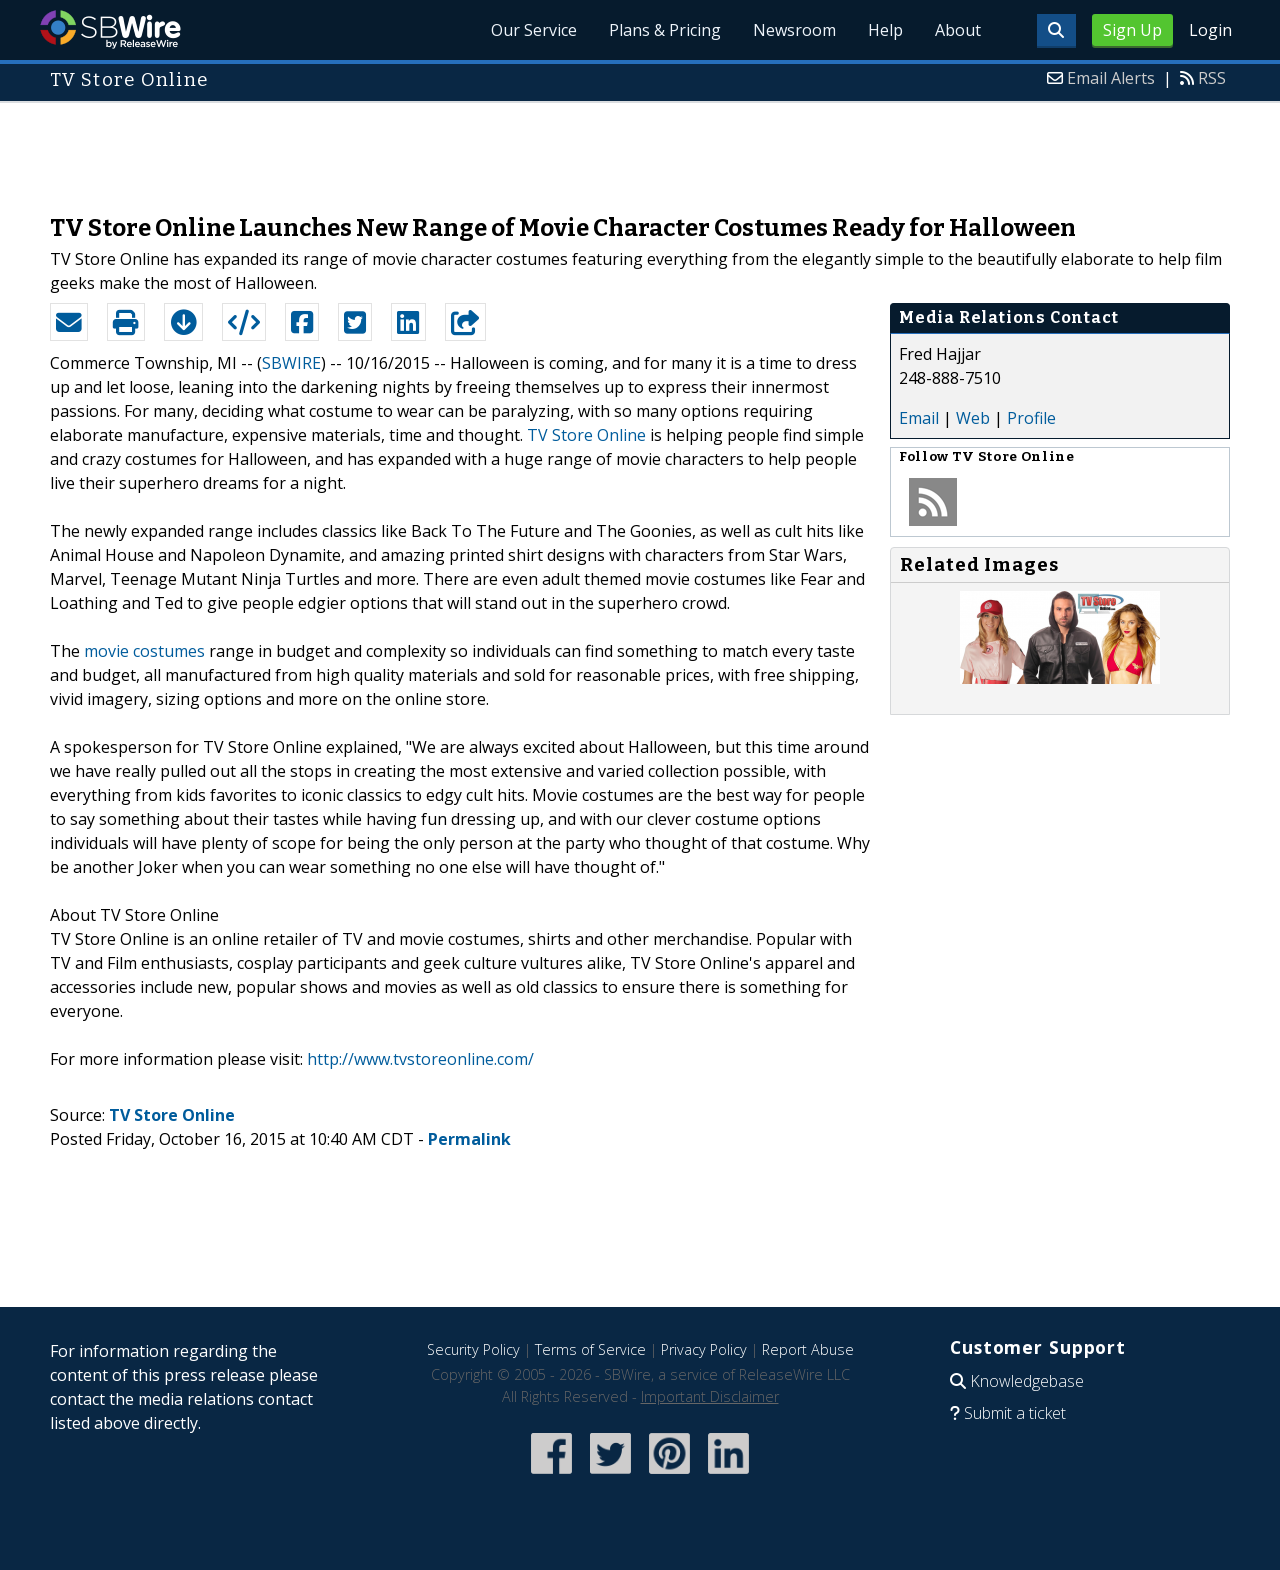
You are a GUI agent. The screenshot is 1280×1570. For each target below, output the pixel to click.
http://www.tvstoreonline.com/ (420, 1059)
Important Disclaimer (710, 1396)
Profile (1031, 418)
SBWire (110, 29)
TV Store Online (586, 435)
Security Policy (473, 1349)
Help (885, 30)
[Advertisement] (640, 148)
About (958, 30)
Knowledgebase (1027, 1381)
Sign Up (1132, 30)
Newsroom (794, 30)
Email (919, 418)
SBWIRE (291, 363)
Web (973, 418)
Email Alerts (1111, 78)
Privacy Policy (704, 1349)
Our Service (534, 30)
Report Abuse (808, 1349)
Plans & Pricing (665, 30)
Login (1210, 30)
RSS (1212, 78)
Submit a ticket (1015, 1413)
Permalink (469, 1139)
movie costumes (144, 651)
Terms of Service (590, 1349)
